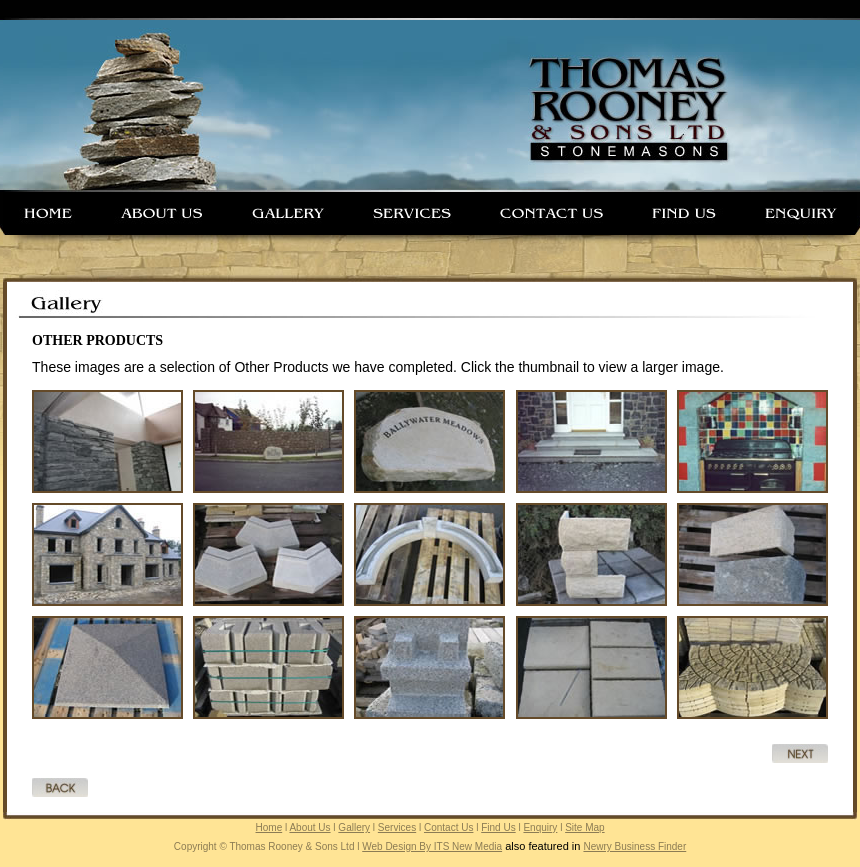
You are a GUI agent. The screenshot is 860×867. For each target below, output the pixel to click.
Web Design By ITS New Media (432, 846)
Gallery (354, 827)
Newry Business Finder (634, 846)
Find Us (498, 827)
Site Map (584, 827)
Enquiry (540, 827)
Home (269, 827)
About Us (309, 827)
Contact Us (448, 827)
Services (397, 827)
